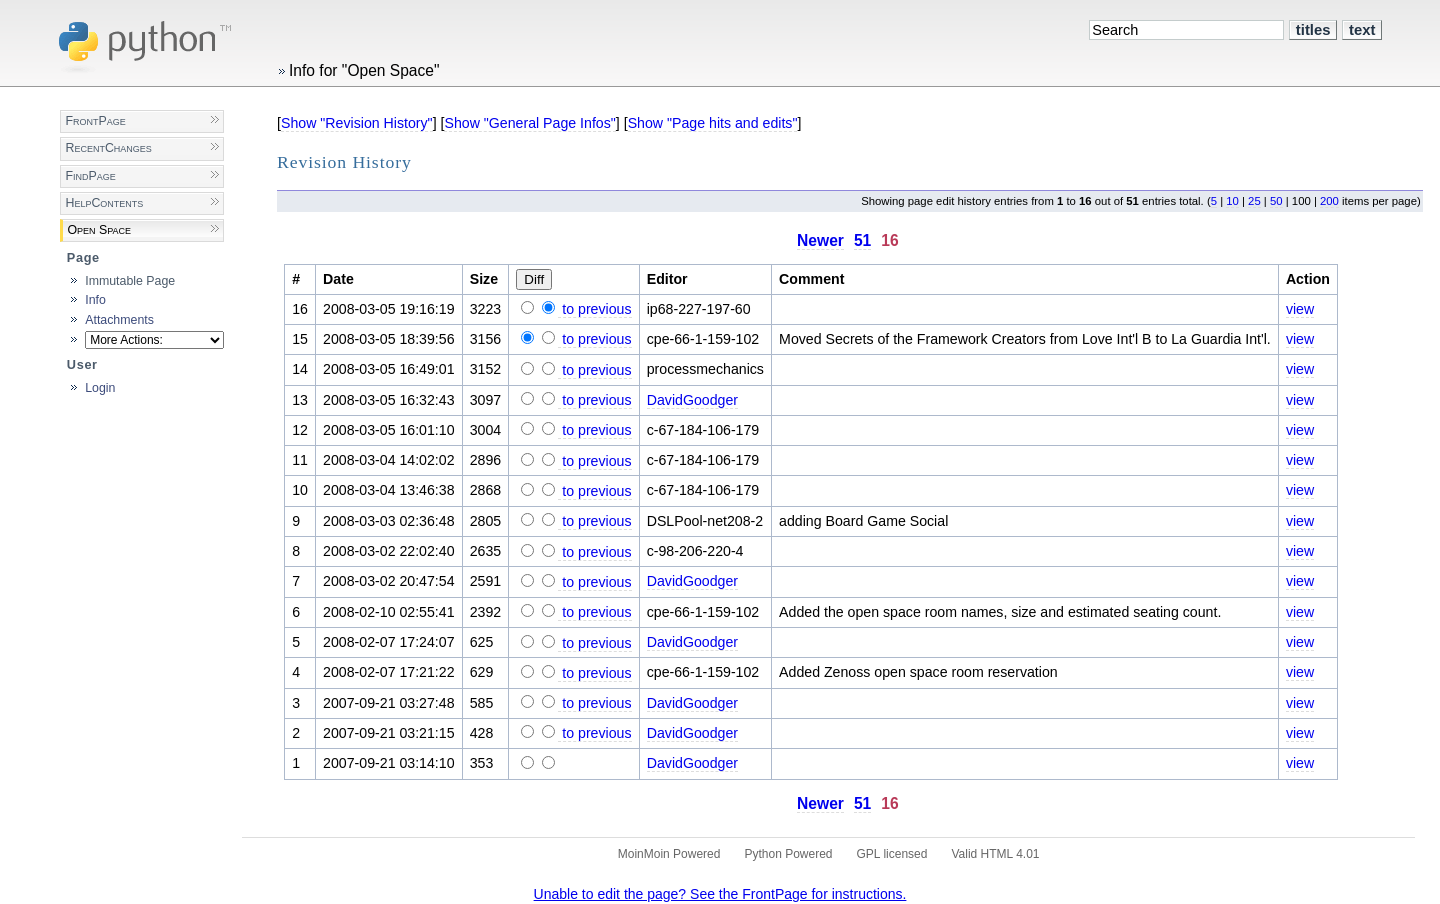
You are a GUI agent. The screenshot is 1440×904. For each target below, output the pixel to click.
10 (1232, 201)
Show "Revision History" (357, 123)
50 (1276, 201)
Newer (820, 240)
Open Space (99, 230)
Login (100, 388)
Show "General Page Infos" (529, 123)
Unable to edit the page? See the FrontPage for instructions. (720, 894)
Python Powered (788, 854)
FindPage (90, 176)
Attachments (119, 320)
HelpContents (104, 203)
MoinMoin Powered (669, 854)
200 (1329, 201)
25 (1254, 201)
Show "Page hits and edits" (713, 123)
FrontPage (95, 121)
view (1300, 309)
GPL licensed (892, 854)
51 (862, 240)
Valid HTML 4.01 (995, 854)
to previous (594, 309)
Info (95, 300)
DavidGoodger (692, 400)
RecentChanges (108, 148)
